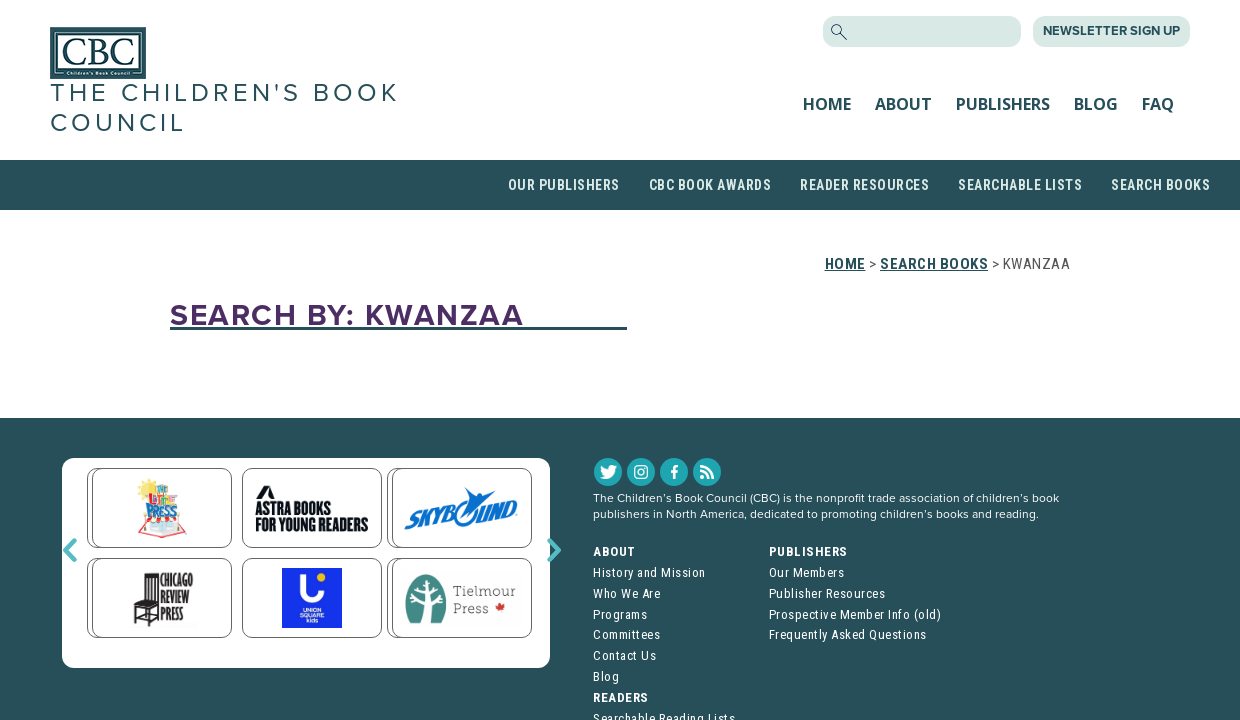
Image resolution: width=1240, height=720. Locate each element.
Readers (621, 697)
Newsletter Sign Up (1111, 31)
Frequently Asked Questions (848, 634)
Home (827, 104)
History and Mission (649, 572)
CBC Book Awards (710, 185)
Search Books (1160, 185)
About (903, 104)
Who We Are (626, 593)
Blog (1096, 104)
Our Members (807, 572)
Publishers (1003, 104)
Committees (626, 634)
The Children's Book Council (225, 107)
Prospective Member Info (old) (855, 614)
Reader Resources (864, 185)
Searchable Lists (1020, 185)
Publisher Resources (827, 593)
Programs (620, 614)
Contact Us (624, 655)
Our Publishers (564, 185)
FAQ (1158, 104)
